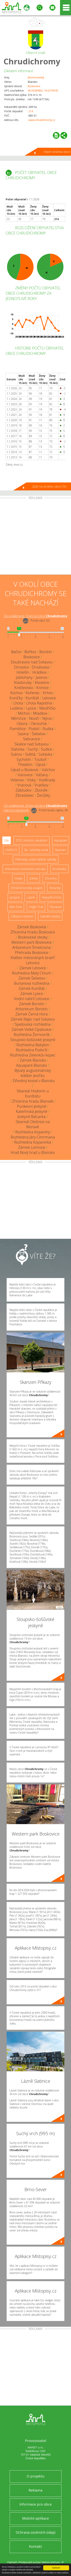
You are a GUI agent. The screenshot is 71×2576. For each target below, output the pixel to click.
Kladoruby (23, 682)
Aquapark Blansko (31, 1065)
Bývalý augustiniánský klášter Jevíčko (33, 1073)
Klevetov (42, 682)
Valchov (48, 769)
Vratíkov (41, 785)
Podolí (34, 728)
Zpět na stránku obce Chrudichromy (51, 486)
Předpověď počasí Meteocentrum (39, 2562)
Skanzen (60, 850)
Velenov (17, 779)
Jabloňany (24, 677)
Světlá (30, 754)
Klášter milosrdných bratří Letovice (33, 960)
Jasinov (41, 677)
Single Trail (36, 907)
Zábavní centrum (22, 916)
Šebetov (38, 733)
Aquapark (60, 840)
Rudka (48, 728)
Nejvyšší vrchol (51, 897)
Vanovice (25, 774)
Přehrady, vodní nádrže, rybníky (35, 859)
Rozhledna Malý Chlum (31, 973)
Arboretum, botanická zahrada (25, 869)
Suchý (33, 749)
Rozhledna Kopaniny (32, 1131)
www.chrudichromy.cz (41, 120)
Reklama (35, 2490)
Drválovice (40, 667)
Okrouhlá (39, 723)
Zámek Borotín (31, 1003)
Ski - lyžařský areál (36, 850)
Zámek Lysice (31, 993)
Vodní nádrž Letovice (31, 998)
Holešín (22, 672)
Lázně (31, 897)
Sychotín (24, 759)
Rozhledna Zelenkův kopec (32, 1055)
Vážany (42, 774)
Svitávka (45, 754)
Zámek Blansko (33, 1060)
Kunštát (32, 697)
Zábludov (23, 790)
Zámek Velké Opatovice (31, 1029)
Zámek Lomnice (31, 1147)
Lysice (31, 708)
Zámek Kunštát (32, 988)
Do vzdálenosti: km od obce (35, 616)
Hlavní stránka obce (57, 152)
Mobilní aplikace (35, 2518)
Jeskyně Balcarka (31, 1116)
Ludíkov (16, 708)
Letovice (49, 697)
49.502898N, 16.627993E (43, 90)
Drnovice (21, 667)
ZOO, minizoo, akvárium (31, 840)
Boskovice (34, 86)
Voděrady (47, 779)
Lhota (18, 703)
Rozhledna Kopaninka (32, 1142)
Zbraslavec (24, 795)
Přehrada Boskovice (31, 952)
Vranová (24, 785)
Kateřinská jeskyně (31, 1111)
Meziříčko (47, 708)
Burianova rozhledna (31, 983)
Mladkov (40, 713)
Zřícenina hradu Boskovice (32, 932)
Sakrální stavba (50, 916)
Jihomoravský (36, 77)
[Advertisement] (35, 537)
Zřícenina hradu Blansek (32, 1101)
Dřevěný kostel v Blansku (34, 1080)
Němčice (18, 718)
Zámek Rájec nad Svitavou (33, 1019)
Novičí (34, 718)
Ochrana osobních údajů (35, 2532)
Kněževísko (23, 687)
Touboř (40, 759)
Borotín (45, 651)
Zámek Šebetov (31, 978)
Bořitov (30, 651)
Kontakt (35, 2546)
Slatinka (17, 749)
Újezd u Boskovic (25, 769)
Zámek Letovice (33, 967)
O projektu (35, 2476)
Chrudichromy (32, 61)
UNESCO (11, 850)
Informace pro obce (35, 2504)
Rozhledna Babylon (32, 1044)
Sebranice (31, 738)
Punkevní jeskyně (31, 1106)
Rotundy (54, 888)
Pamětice (18, 728)
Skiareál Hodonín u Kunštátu (33, 1093)
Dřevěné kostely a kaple (26, 888)
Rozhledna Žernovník (32, 1034)
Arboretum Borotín (31, 1008)
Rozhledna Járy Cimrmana (33, 1137)
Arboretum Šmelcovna (31, 947)
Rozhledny (59, 869)
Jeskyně (15, 897)
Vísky (31, 779)
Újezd (40, 764)
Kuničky (16, 697)
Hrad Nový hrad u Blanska (33, 1152)
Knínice (42, 687)
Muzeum (56, 907)
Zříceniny (51, 878)
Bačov (16, 651)
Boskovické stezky (33, 937)
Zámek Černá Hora (31, 1014)
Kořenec (33, 692)
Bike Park (15, 907)
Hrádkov (39, 672)
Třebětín (25, 764)
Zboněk (41, 790)
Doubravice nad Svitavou (31, 662)
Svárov (16, 754)
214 (30, 111)
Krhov (48, 692)
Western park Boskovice (31, 942)
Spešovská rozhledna (33, 1024)
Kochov (16, 692)
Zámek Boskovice (31, 926)
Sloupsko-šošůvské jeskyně (32, 1039)
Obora (22, 723)
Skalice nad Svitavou (32, 744)
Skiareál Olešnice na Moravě (33, 1124)
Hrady (18, 878)
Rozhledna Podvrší (31, 1049)
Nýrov (47, 718)
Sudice (46, 749)
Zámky (33, 878)
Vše (6, 840)
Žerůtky (43, 795)
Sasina (23, 733)
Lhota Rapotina (39, 703)
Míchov (24, 713)
